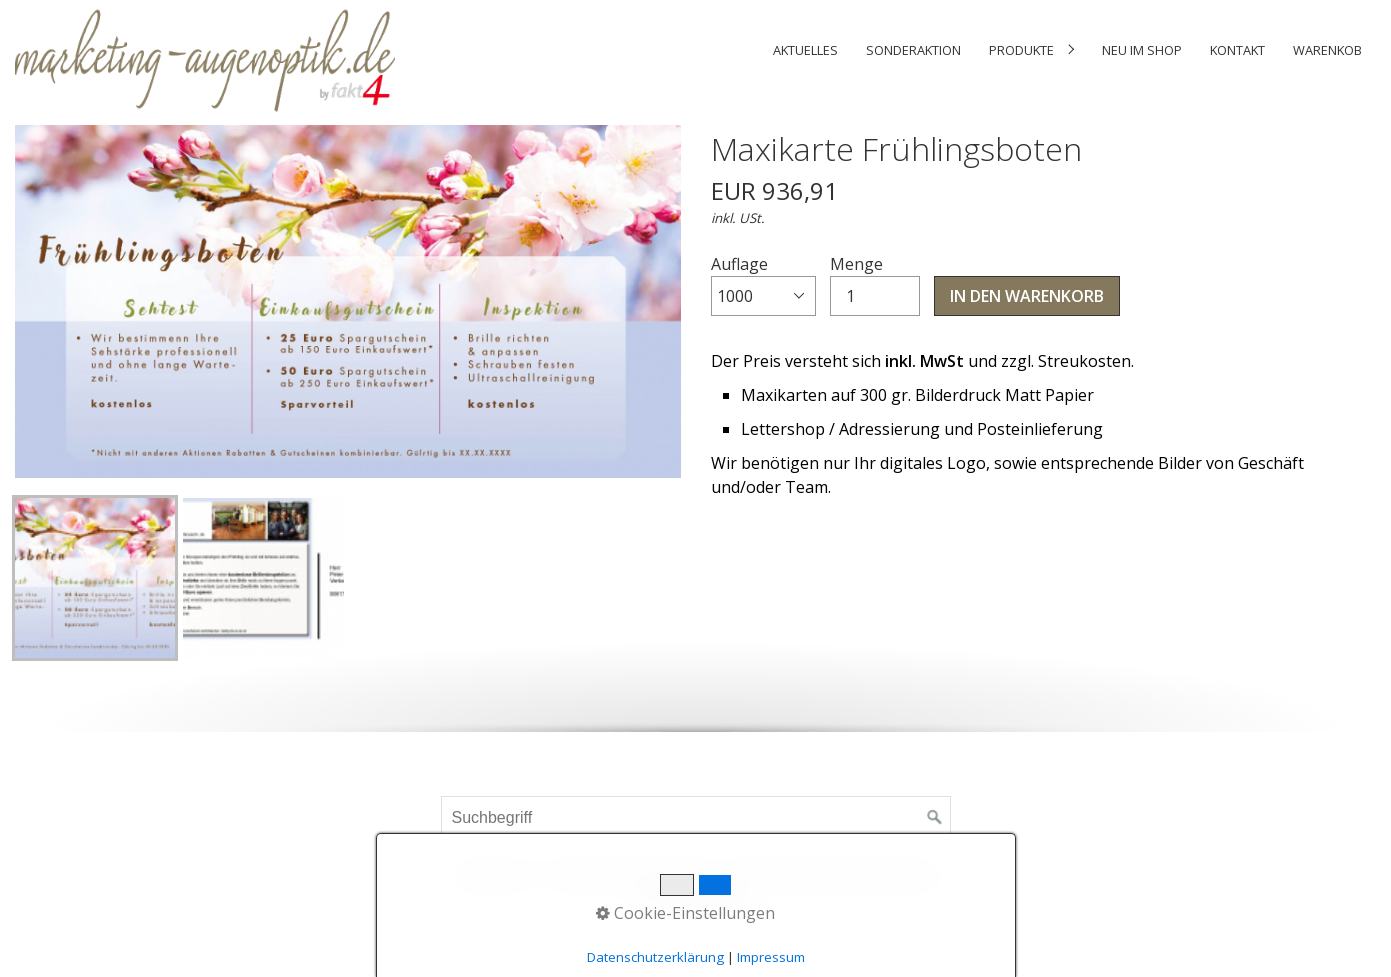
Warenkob (1327, 50)
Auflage (763, 284)
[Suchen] (935, 818)
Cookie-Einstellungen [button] (685, 913)
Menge (875, 284)
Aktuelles (805, 50)
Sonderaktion (913, 50)
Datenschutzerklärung (655, 957)
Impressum (771, 957)
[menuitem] (805, 50)
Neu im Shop (1142, 50)
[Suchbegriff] (696, 818)
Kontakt (1237, 50)
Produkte (1021, 50)
